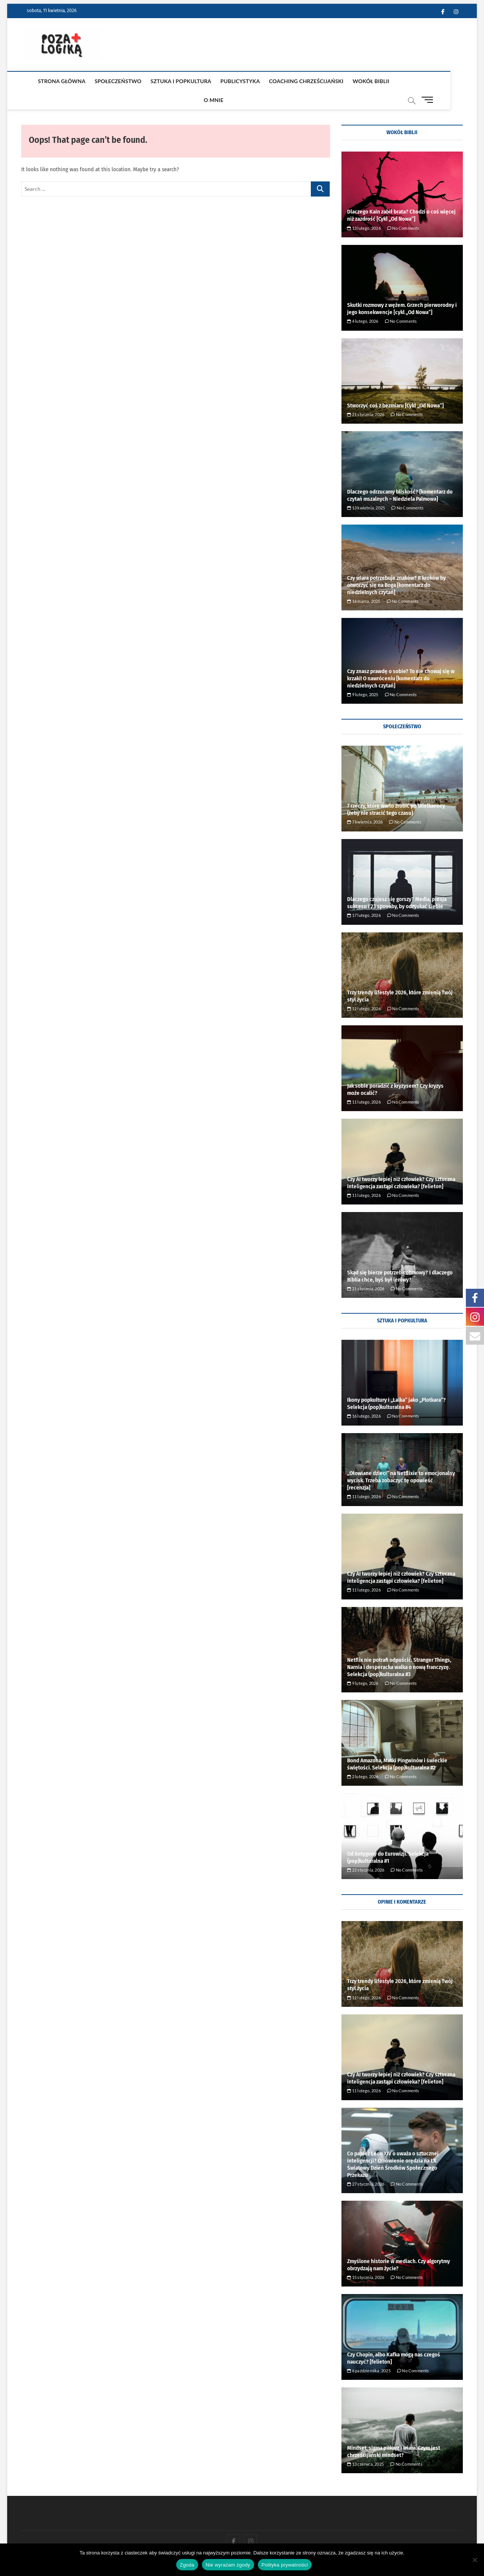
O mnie (395, 81)
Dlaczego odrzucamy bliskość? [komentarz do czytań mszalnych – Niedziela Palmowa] (400, 477)
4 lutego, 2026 (362, 302)
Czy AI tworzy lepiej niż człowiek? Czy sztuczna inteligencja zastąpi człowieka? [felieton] (401, 1164)
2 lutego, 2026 (362, 1758)
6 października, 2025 (368, 2352)
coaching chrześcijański (293, 81)
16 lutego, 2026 (363, 1397)
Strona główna (49, 81)
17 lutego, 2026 (363, 896)
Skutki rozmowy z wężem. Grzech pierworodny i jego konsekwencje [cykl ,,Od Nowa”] (402, 290)
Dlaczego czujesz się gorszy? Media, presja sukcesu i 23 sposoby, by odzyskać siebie (397, 884)
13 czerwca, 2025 (365, 2445)
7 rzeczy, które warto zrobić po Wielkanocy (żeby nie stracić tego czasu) (396, 791)
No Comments (403, 209)
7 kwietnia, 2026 (365, 803)
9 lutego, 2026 (362, 1664)
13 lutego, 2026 (363, 209)
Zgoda (187, 2565)
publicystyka (227, 81)
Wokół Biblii (358, 81)
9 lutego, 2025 (362, 675)
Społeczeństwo (105, 81)
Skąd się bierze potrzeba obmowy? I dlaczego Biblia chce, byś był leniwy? (400, 1258)
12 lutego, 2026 (363, 990)
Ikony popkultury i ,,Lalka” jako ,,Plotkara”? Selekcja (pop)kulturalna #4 (396, 1385)
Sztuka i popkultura (168, 81)
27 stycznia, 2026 (365, 2165)
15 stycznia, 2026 (365, 2258)
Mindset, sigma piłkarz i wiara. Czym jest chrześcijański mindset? (393, 2433)
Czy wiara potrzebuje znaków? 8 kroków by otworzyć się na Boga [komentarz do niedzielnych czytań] (396, 566)
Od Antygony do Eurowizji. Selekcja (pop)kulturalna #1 (387, 1839)
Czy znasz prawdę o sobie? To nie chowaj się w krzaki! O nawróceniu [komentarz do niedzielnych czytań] (401, 659)
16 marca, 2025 (363, 582)
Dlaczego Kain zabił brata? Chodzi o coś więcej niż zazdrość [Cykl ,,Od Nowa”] (401, 197)
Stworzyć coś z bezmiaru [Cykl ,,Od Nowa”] (395, 387)
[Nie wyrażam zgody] (474, 2560)
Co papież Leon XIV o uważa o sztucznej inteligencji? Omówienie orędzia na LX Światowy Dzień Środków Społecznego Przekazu (393, 2146)
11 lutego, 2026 (363, 1083)
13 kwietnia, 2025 (366, 489)
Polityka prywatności (285, 2565)
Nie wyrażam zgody (228, 2565)
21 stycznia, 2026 (365, 395)
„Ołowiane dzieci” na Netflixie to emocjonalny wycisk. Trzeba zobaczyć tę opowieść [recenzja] (401, 1461)
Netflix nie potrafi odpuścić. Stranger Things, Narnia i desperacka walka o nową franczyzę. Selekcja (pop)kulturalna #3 (399, 1648)
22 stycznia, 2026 (365, 1851)
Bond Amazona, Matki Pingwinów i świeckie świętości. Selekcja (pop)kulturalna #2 (397, 1745)
